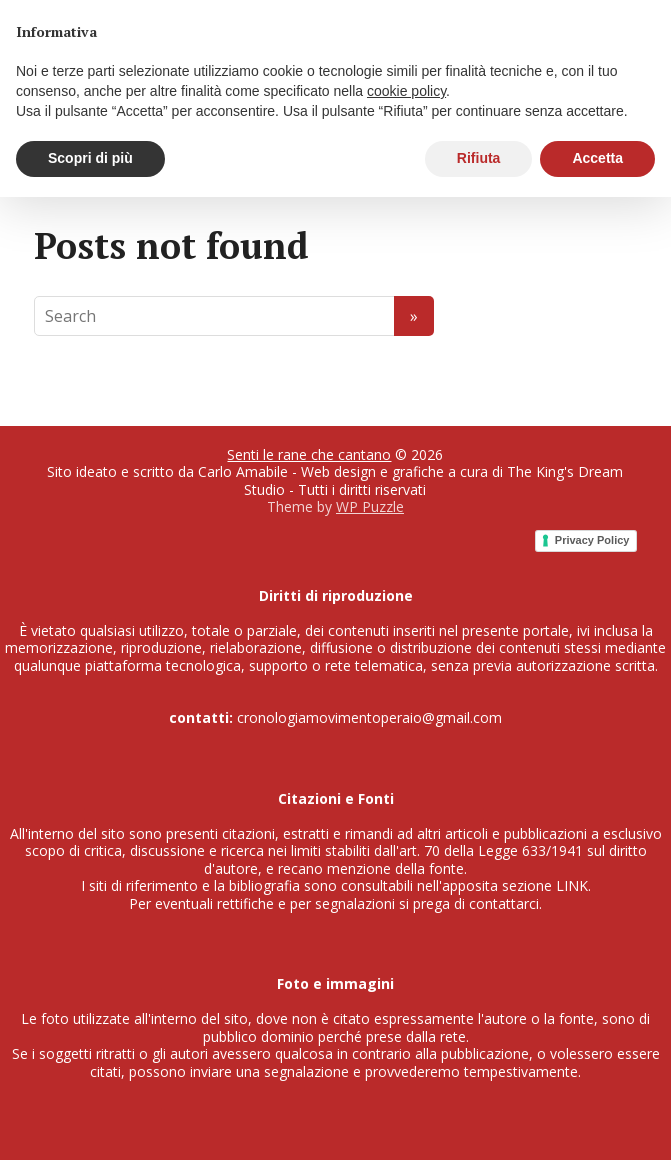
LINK (572, 885)
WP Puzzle (370, 506)
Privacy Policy (592, 540)
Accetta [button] (597, 158)
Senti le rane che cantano (309, 454)
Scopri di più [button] (90, 158)
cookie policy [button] (406, 91)
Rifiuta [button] (479, 158)
